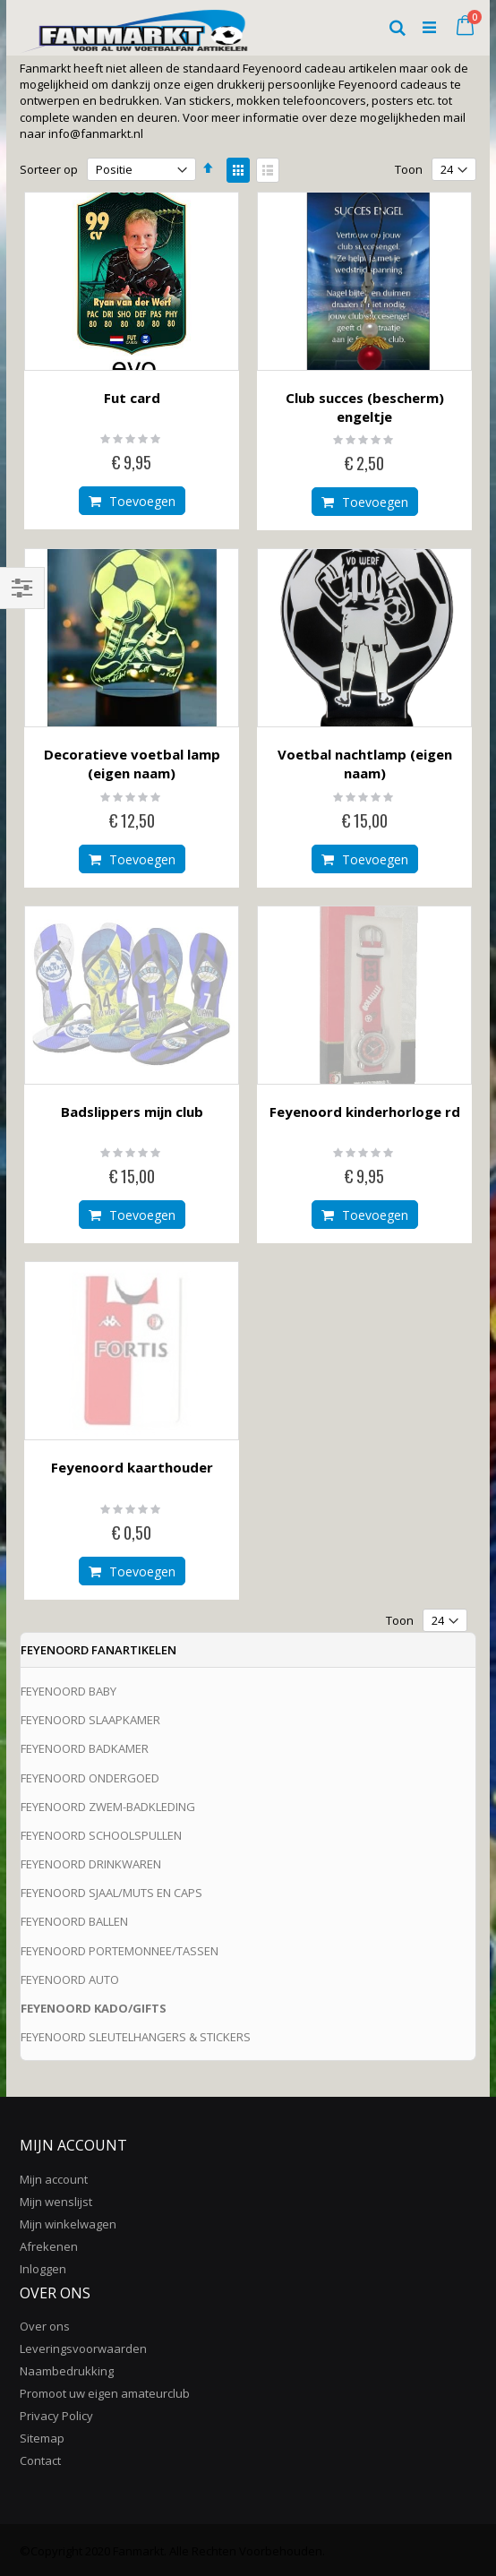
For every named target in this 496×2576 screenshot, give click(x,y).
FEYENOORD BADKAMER (85, 1748)
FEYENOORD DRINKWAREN (91, 1864)
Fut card (132, 398)
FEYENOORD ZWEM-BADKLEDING (108, 1807)
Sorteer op (49, 169)
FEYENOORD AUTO (70, 1979)
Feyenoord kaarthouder (132, 1467)
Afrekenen (49, 2246)
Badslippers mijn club (132, 1112)
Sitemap (42, 2438)
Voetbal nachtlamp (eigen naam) (365, 763)
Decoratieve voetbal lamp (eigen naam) (132, 763)
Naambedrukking (67, 2371)
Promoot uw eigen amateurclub (105, 2393)
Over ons (45, 2326)
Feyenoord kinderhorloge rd (364, 1112)
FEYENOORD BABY (68, 1691)
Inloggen (43, 2269)
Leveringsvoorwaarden (83, 2348)
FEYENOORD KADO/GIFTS (94, 2008)
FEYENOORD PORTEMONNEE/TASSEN (119, 1951)
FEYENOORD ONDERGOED (90, 1778)
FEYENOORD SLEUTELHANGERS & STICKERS (136, 2037)
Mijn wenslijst (56, 2202)
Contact (40, 2460)
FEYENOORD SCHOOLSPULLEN (101, 1835)
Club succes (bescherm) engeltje (365, 407)
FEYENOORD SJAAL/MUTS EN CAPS (111, 1893)
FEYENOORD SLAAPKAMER (90, 1720)
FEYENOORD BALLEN (74, 1921)
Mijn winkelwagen (68, 2224)
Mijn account (54, 2179)
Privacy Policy (56, 2416)
